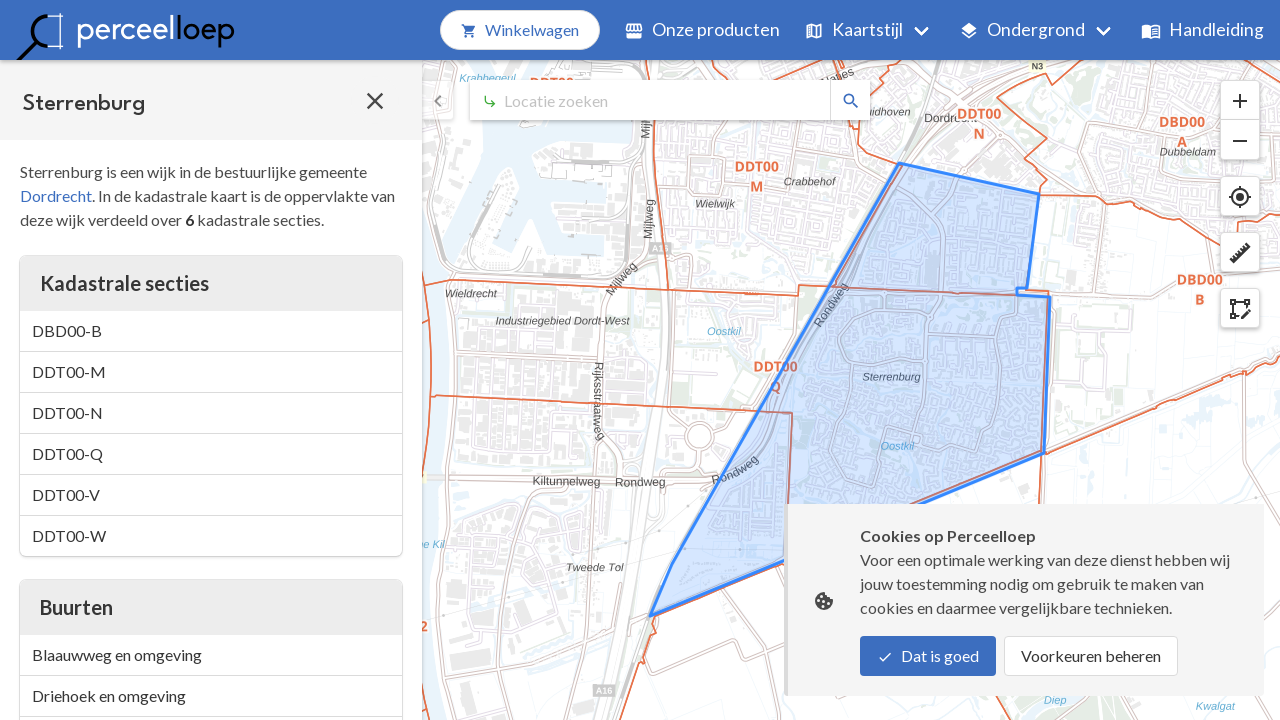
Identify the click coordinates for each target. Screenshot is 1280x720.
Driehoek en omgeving (109, 695)
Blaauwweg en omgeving (117, 654)
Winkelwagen (520, 29)
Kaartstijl (853, 29)
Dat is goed (928, 655)
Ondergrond (1022, 29)
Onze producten (702, 29)
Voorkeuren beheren (1091, 655)
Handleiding (1202, 29)
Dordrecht (56, 195)
